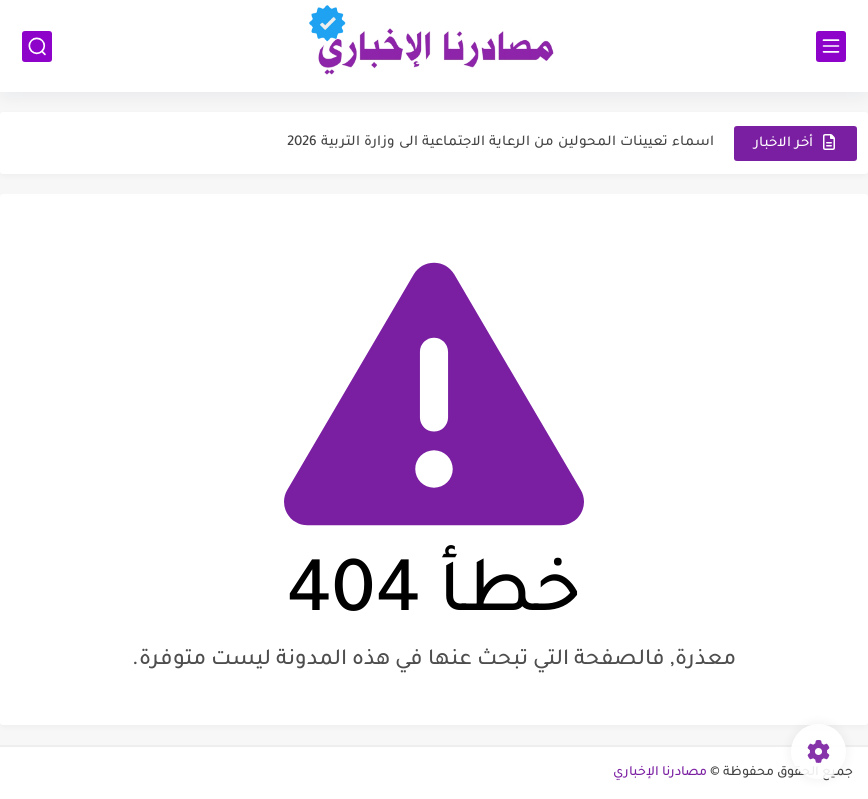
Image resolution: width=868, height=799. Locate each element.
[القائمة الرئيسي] (831, 46)
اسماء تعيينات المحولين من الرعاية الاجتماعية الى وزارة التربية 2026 (500, 142)
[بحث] (37, 46)
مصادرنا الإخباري (660, 773)
